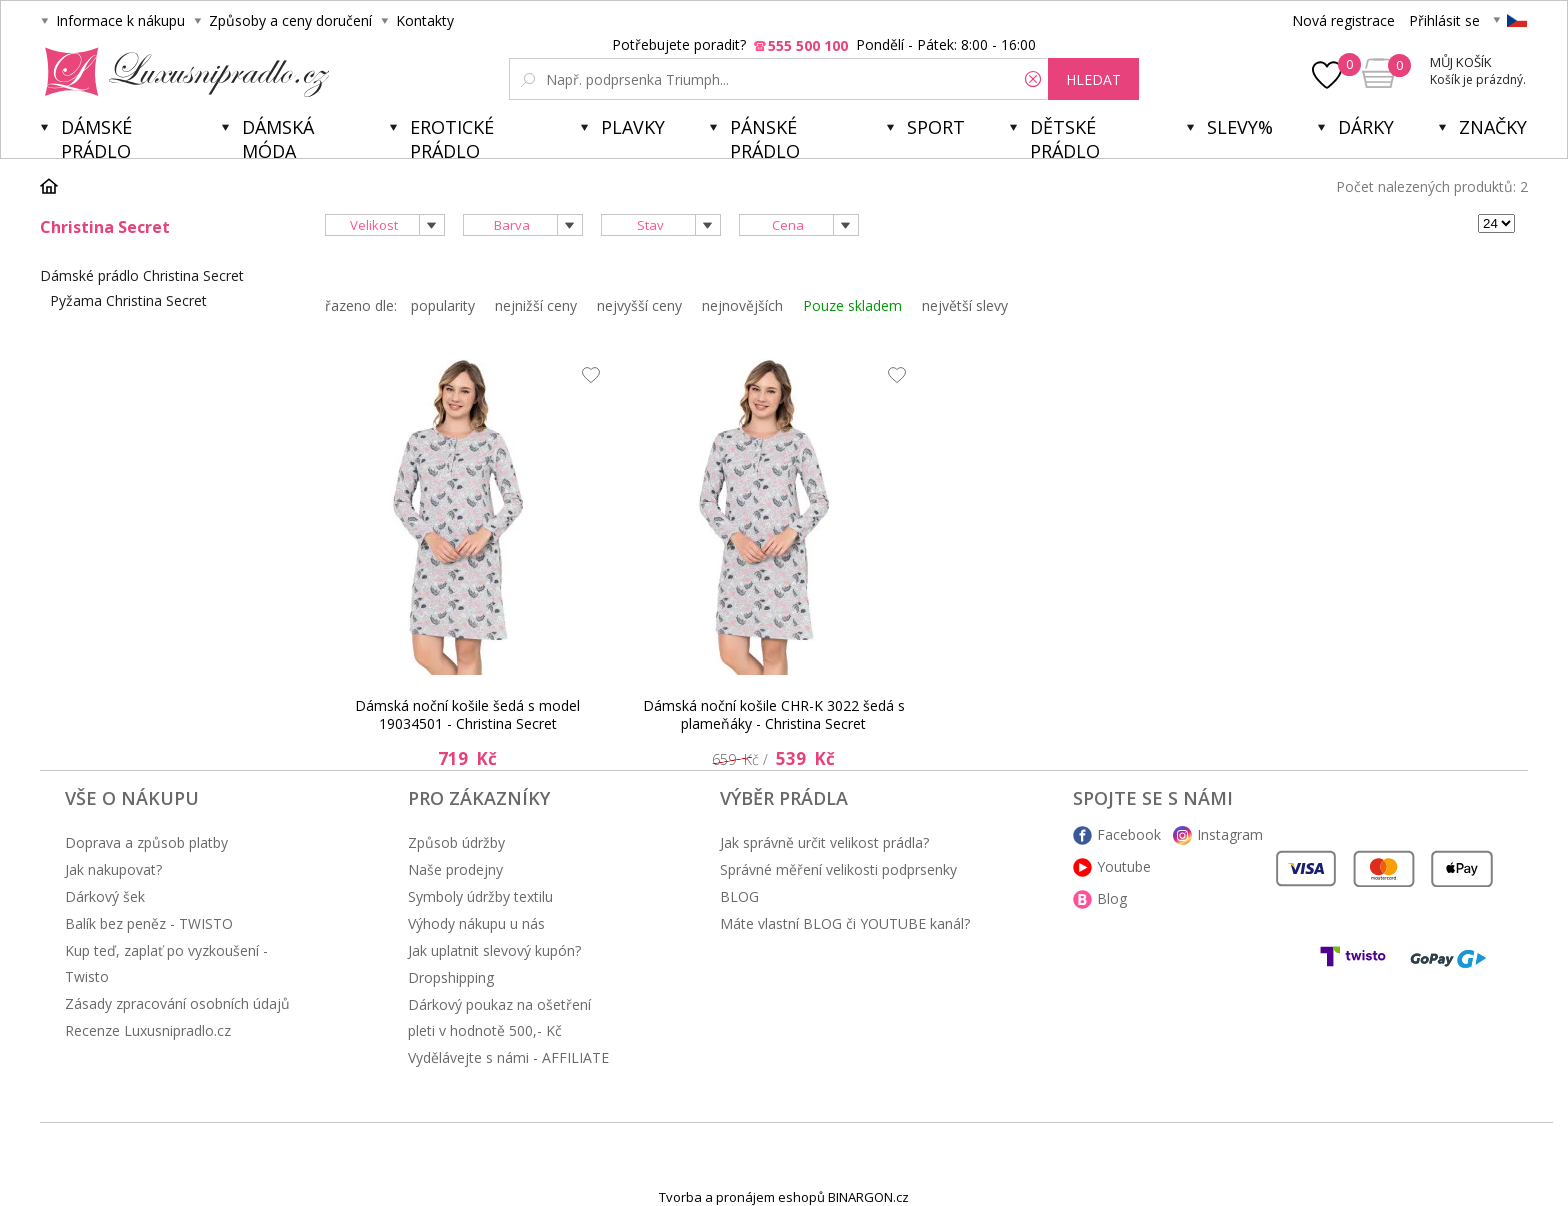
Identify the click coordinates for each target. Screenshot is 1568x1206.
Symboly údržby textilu (480, 896)
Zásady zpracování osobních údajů (177, 1003)
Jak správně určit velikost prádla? (824, 842)
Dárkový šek (105, 896)
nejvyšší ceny (639, 305)
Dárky (1366, 127)
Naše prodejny (455, 869)
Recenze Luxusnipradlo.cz (148, 1030)
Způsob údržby (456, 842)
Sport (936, 127)
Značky (1493, 127)
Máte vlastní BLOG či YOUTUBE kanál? (845, 923)
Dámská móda (278, 136)
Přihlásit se (1444, 20)
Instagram (1230, 834)
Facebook (1129, 834)
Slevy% (1240, 127)
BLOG (739, 896)
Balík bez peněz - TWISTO (149, 923)
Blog (1112, 898)
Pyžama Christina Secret (128, 300)
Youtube (1124, 866)
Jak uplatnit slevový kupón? (494, 950)
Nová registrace (1343, 20)
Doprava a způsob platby (146, 842)
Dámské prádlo (96, 136)
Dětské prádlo (1065, 136)
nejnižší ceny (536, 305)
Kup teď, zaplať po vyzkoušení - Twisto (166, 963)
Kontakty (425, 20)
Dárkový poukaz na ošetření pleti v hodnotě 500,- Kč (499, 1017)
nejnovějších (742, 305)
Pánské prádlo (765, 136)
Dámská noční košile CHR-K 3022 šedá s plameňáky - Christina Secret (774, 714)
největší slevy (965, 305)
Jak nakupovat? (113, 869)
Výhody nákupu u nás (476, 923)
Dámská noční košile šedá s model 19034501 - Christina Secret (467, 714)
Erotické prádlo (452, 136)
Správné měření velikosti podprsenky (838, 869)
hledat (1093, 79)
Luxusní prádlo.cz (181, 72)
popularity (443, 305)
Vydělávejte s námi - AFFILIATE (508, 1057)
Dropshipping (451, 977)
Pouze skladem (852, 305)
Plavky (633, 127)
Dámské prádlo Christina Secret (142, 275)
